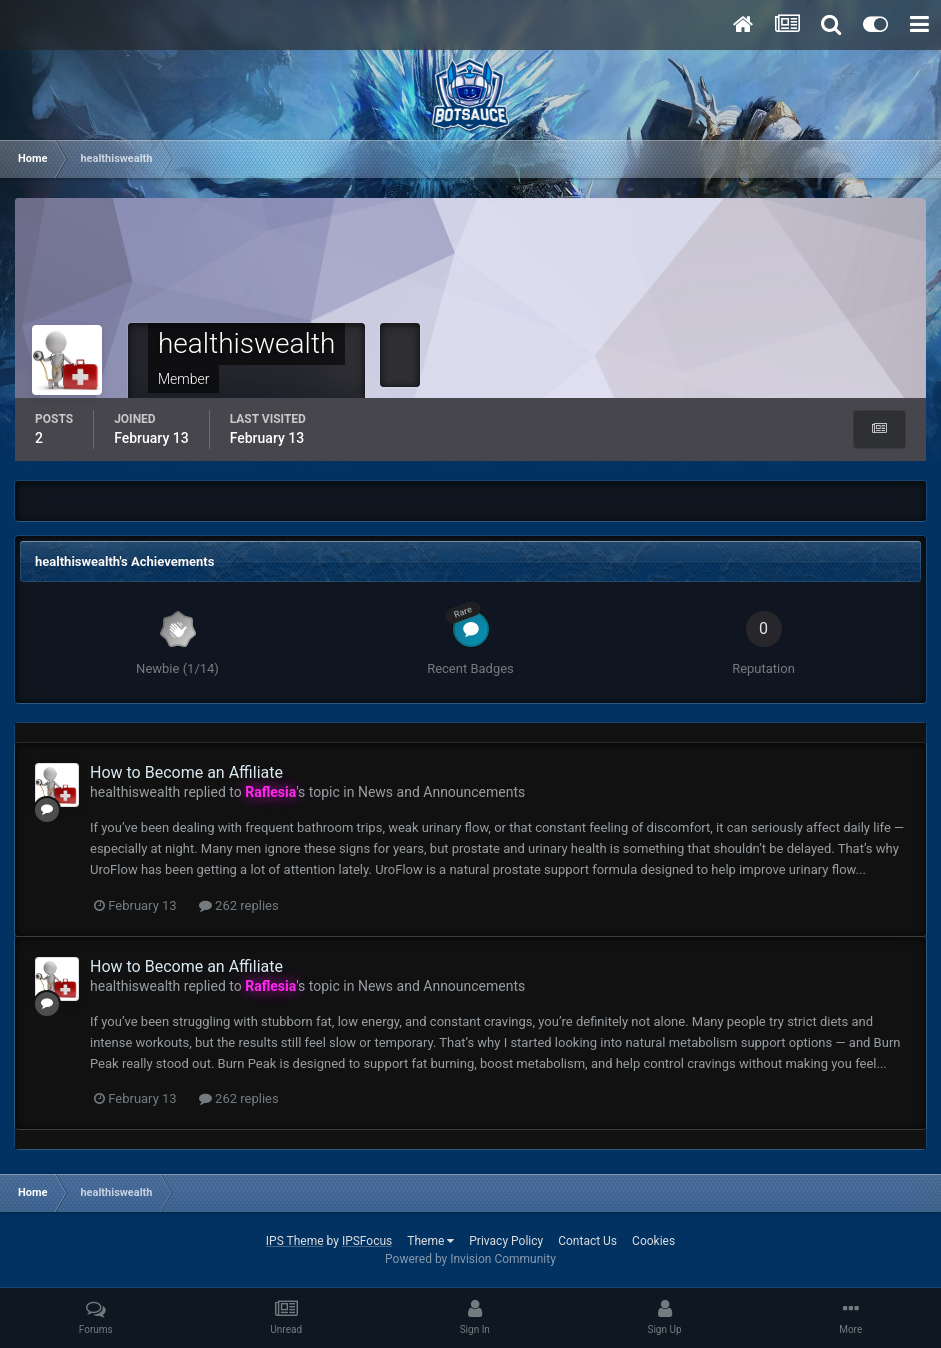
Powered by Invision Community (470, 1259)
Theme (430, 1241)
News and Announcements (441, 792)
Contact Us (587, 1241)
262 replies (239, 905)
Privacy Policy (506, 1241)
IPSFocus (367, 1241)
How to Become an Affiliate (186, 772)
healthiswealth (135, 792)
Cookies (653, 1241)
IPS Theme (295, 1241)
